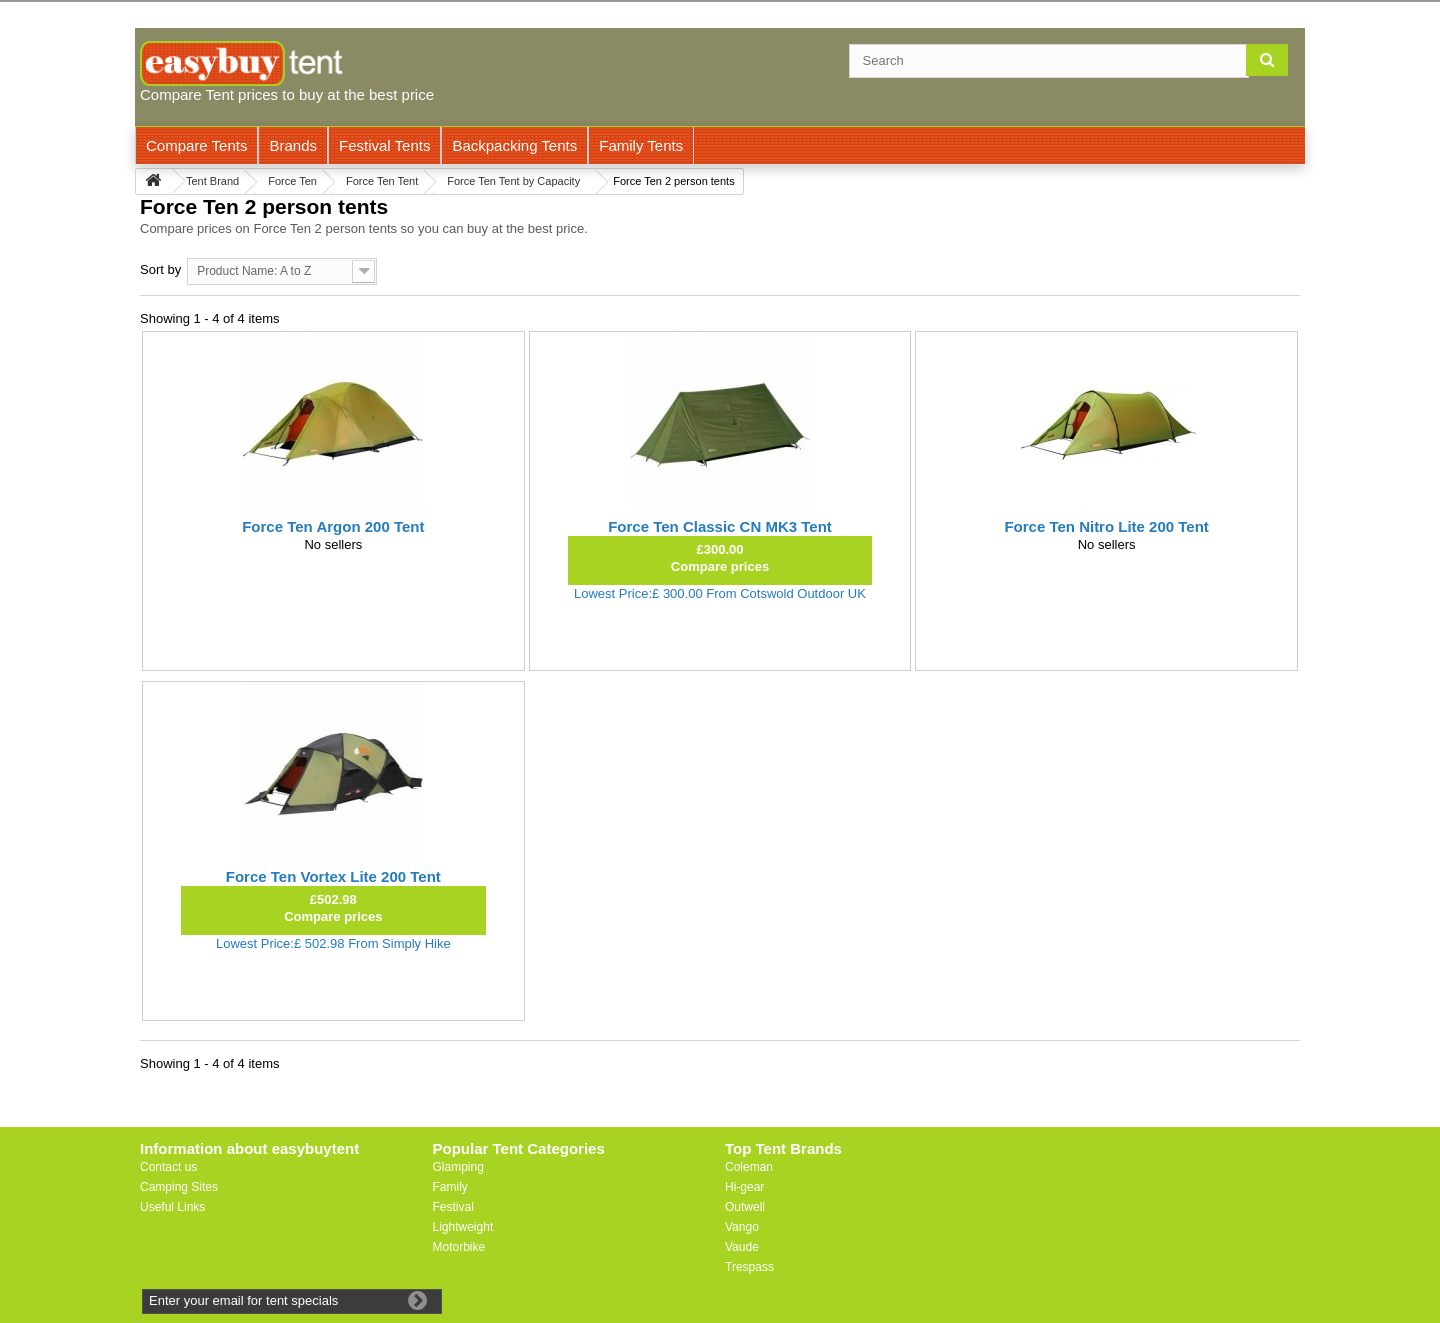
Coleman (749, 1167)
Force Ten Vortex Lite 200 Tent (333, 876)
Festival (453, 1207)
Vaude (742, 1247)
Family (450, 1187)
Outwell (745, 1207)
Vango (742, 1227)
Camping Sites (179, 1187)
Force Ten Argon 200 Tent (333, 526)
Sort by (160, 269)
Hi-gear (744, 1187)
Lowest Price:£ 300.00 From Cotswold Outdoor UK (720, 593)
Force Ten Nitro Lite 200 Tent (1106, 526)
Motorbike (459, 1247)
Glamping (458, 1167)
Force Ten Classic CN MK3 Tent (720, 526)
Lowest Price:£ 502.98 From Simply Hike (333, 943)
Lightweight (463, 1227)
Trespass (749, 1267)
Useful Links (172, 1207)
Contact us (168, 1167)
